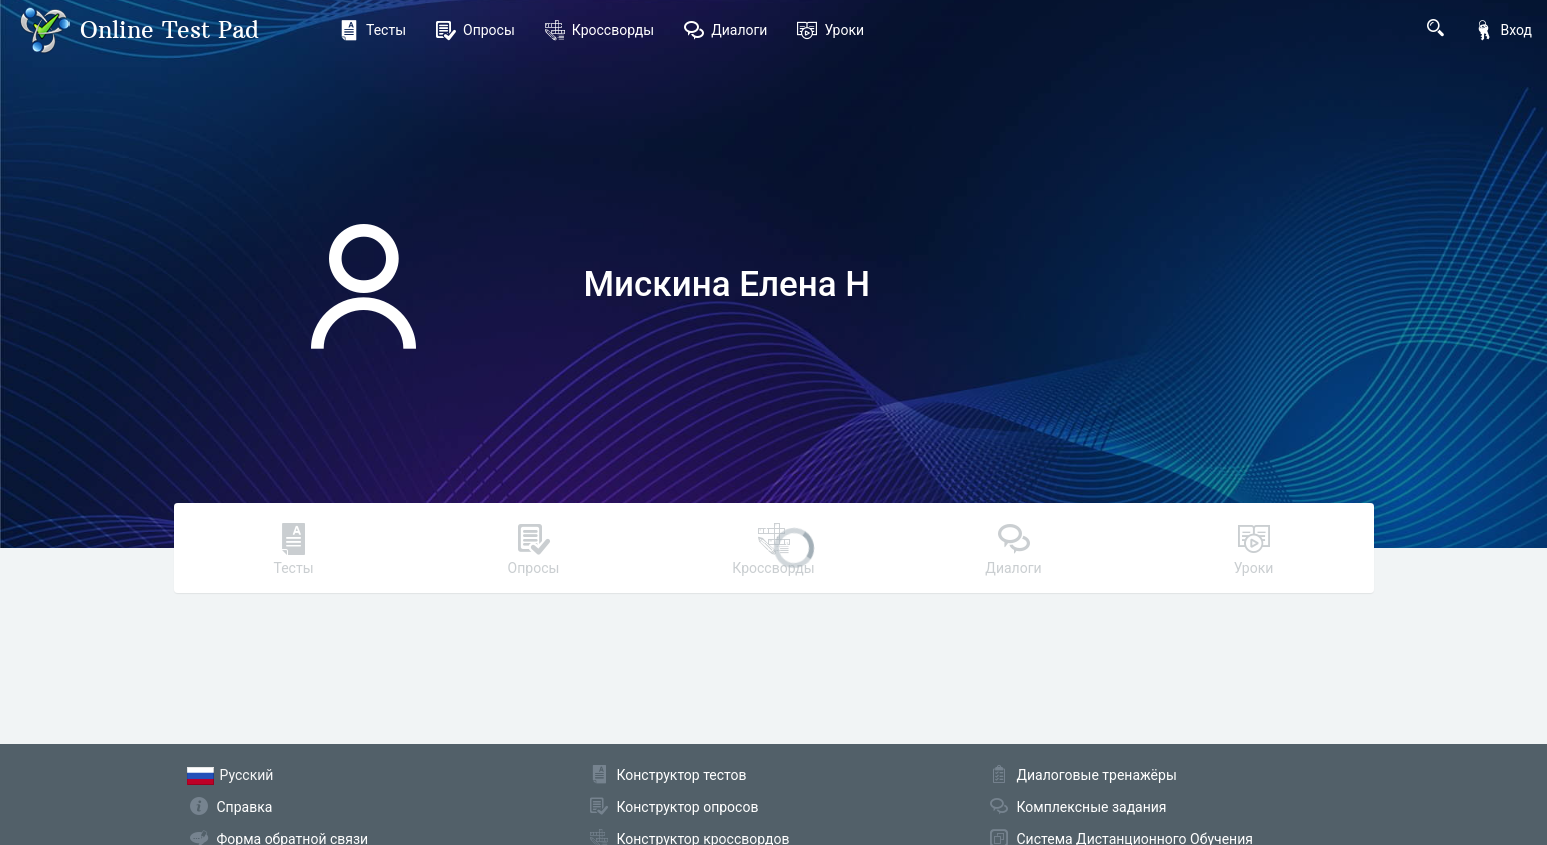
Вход (1503, 30)
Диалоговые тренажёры (1097, 775)
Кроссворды (599, 30)
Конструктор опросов (688, 807)
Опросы (475, 30)
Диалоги (725, 30)
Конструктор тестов (682, 775)
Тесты (372, 30)
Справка (245, 807)
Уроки (830, 30)
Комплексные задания (1092, 807)
